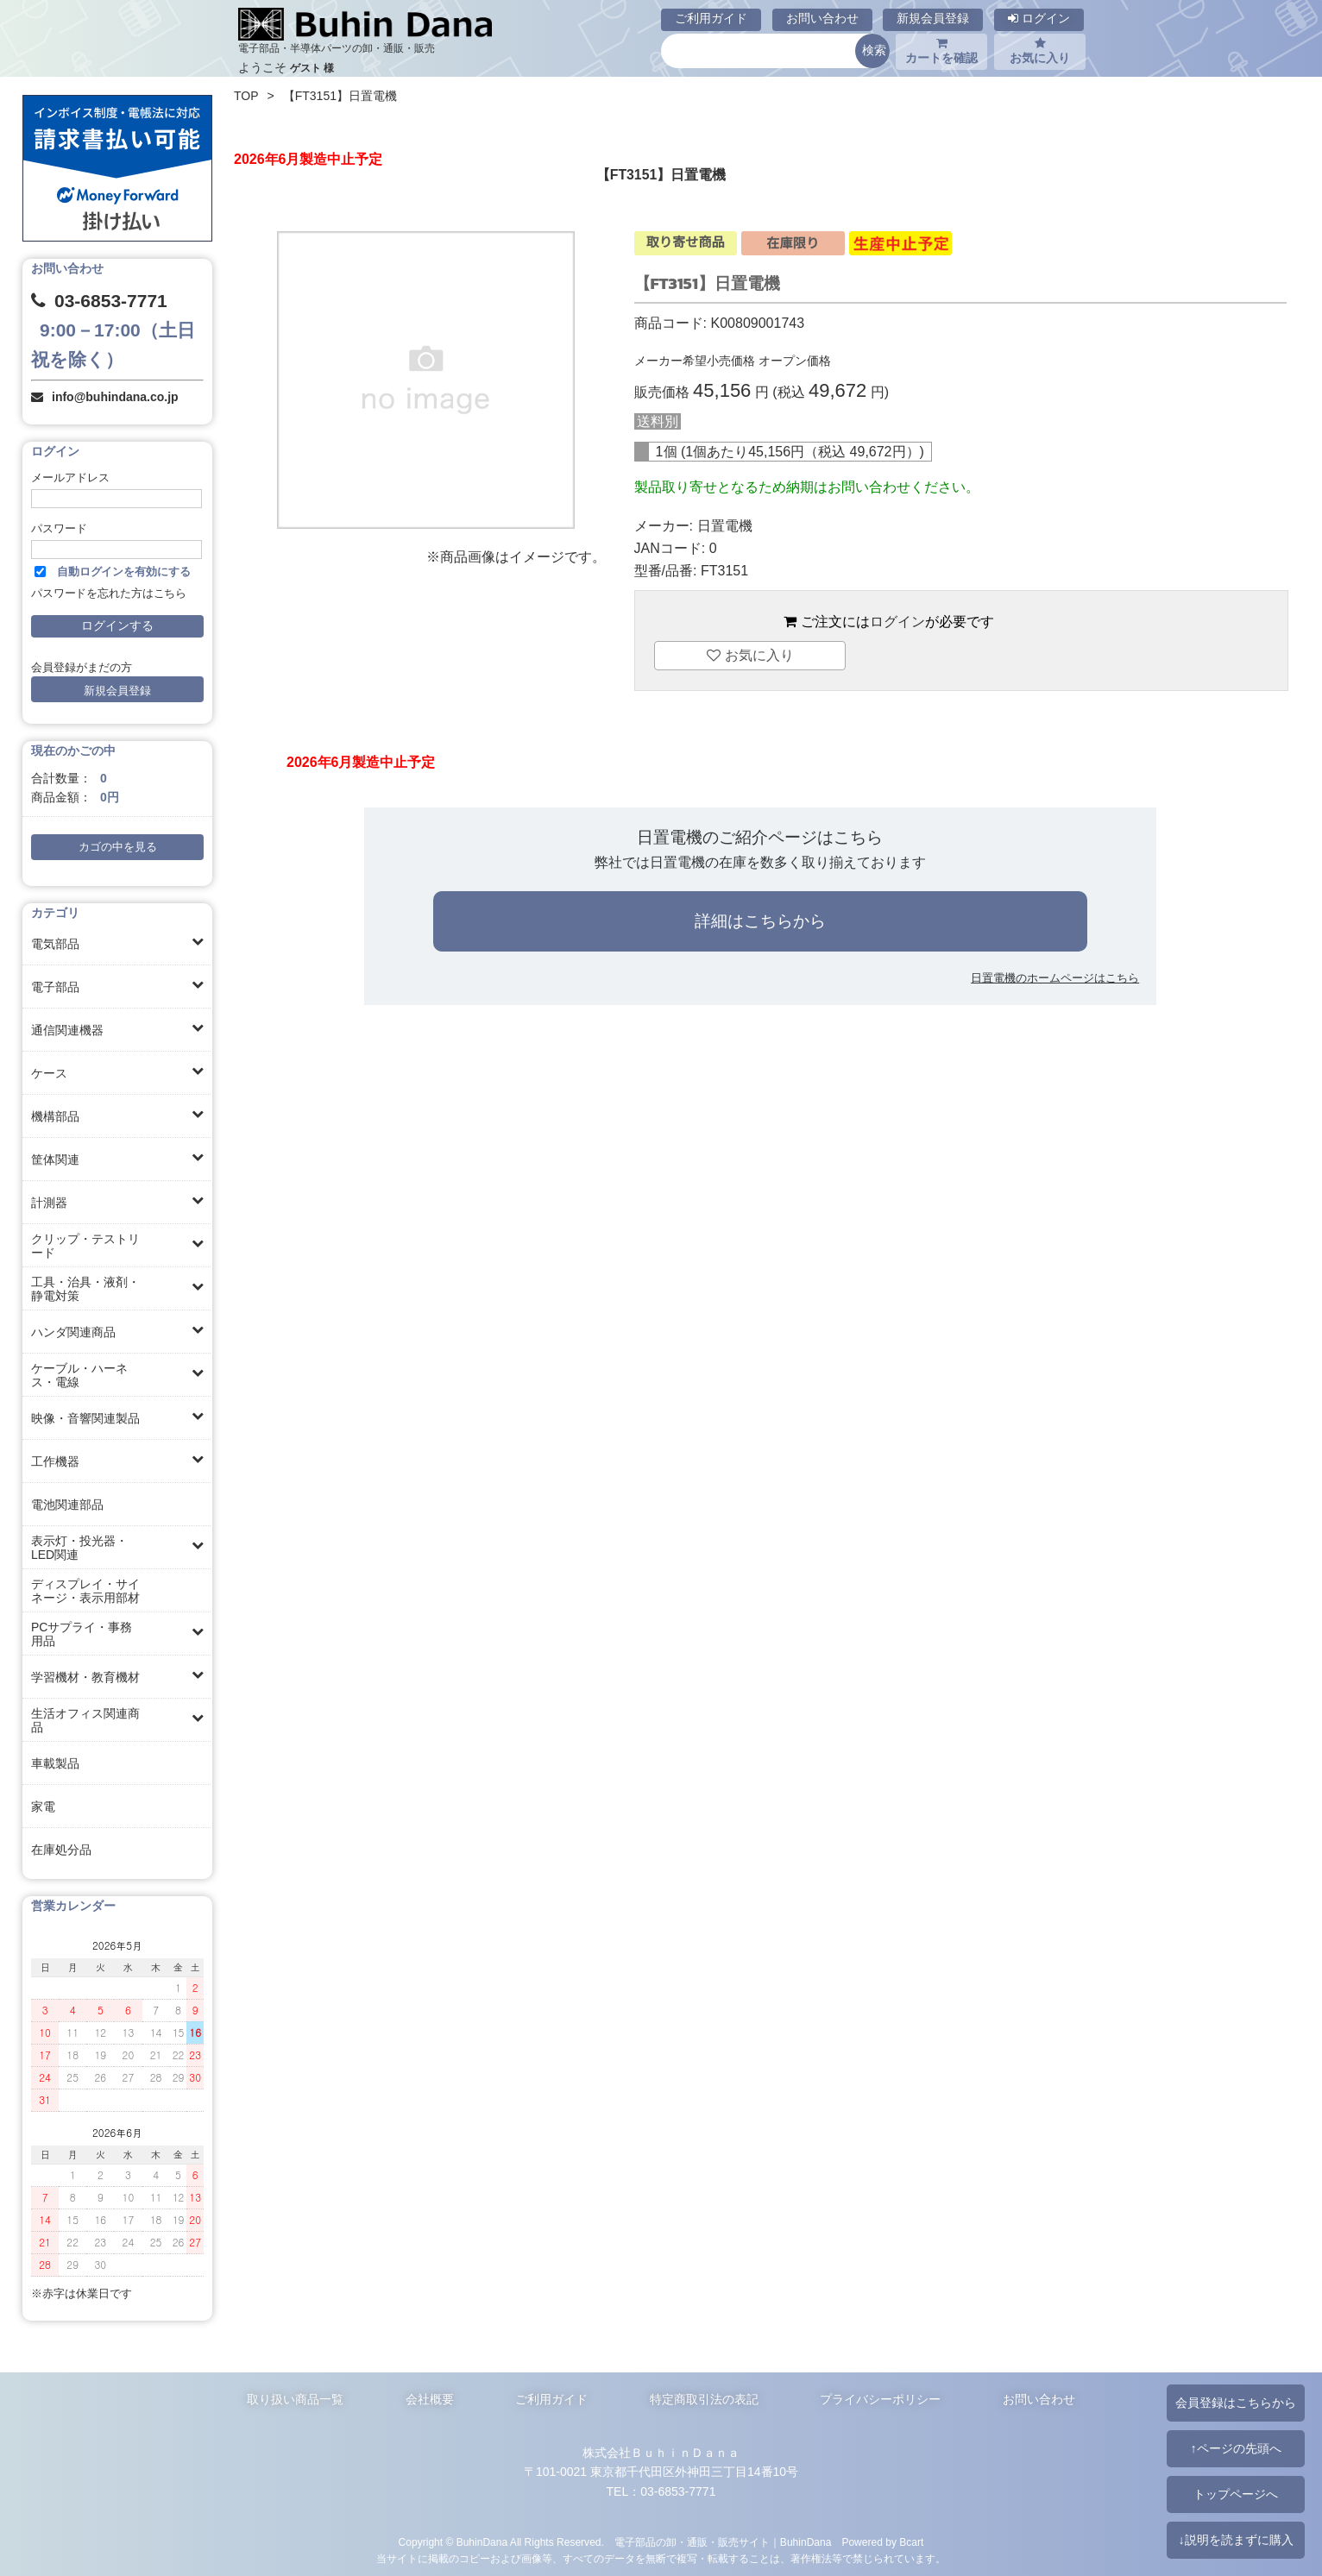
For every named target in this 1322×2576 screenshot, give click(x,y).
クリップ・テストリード (85, 1246)
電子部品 (55, 987)
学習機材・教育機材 (85, 1677)
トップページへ (1235, 2494)
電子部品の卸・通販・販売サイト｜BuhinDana (723, 2542)
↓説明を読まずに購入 (1235, 2540)
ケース (49, 1073)
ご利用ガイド (711, 18)
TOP (246, 96)
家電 (43, 1806)
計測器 (49, 1202)
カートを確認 (941, 51)
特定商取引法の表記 (704, 2399)
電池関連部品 (67, 1504)
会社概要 (430, 2399)
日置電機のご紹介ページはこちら (760, 837)
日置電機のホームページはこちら (1055, 977)
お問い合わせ (822, 18)
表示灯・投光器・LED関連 (79, 1547)
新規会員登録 (933, 18)
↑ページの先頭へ (1235, 2448)
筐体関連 (55, 1159)
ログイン (1039, 18)
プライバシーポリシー (880, 2399)
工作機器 (55, 1461)
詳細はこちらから (760, 921)
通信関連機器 (67, 1030)
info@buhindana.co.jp (115, 397)
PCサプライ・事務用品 (81, 1634)
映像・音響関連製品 (85, 1418)
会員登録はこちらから (1235, 2403)
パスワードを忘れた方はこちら (108, 593)
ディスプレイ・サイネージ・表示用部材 (85, 1591)
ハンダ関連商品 (73, 1332)
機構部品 (55, 1116)
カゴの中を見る (118, 847)
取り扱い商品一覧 (295, 2399)
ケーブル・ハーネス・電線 (79, 1375)
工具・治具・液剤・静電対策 (85, 1289)
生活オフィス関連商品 (85, 1720)
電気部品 (55, 944)
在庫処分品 (61, 1850)
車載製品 (55, 1763)
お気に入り (1040, 51)
